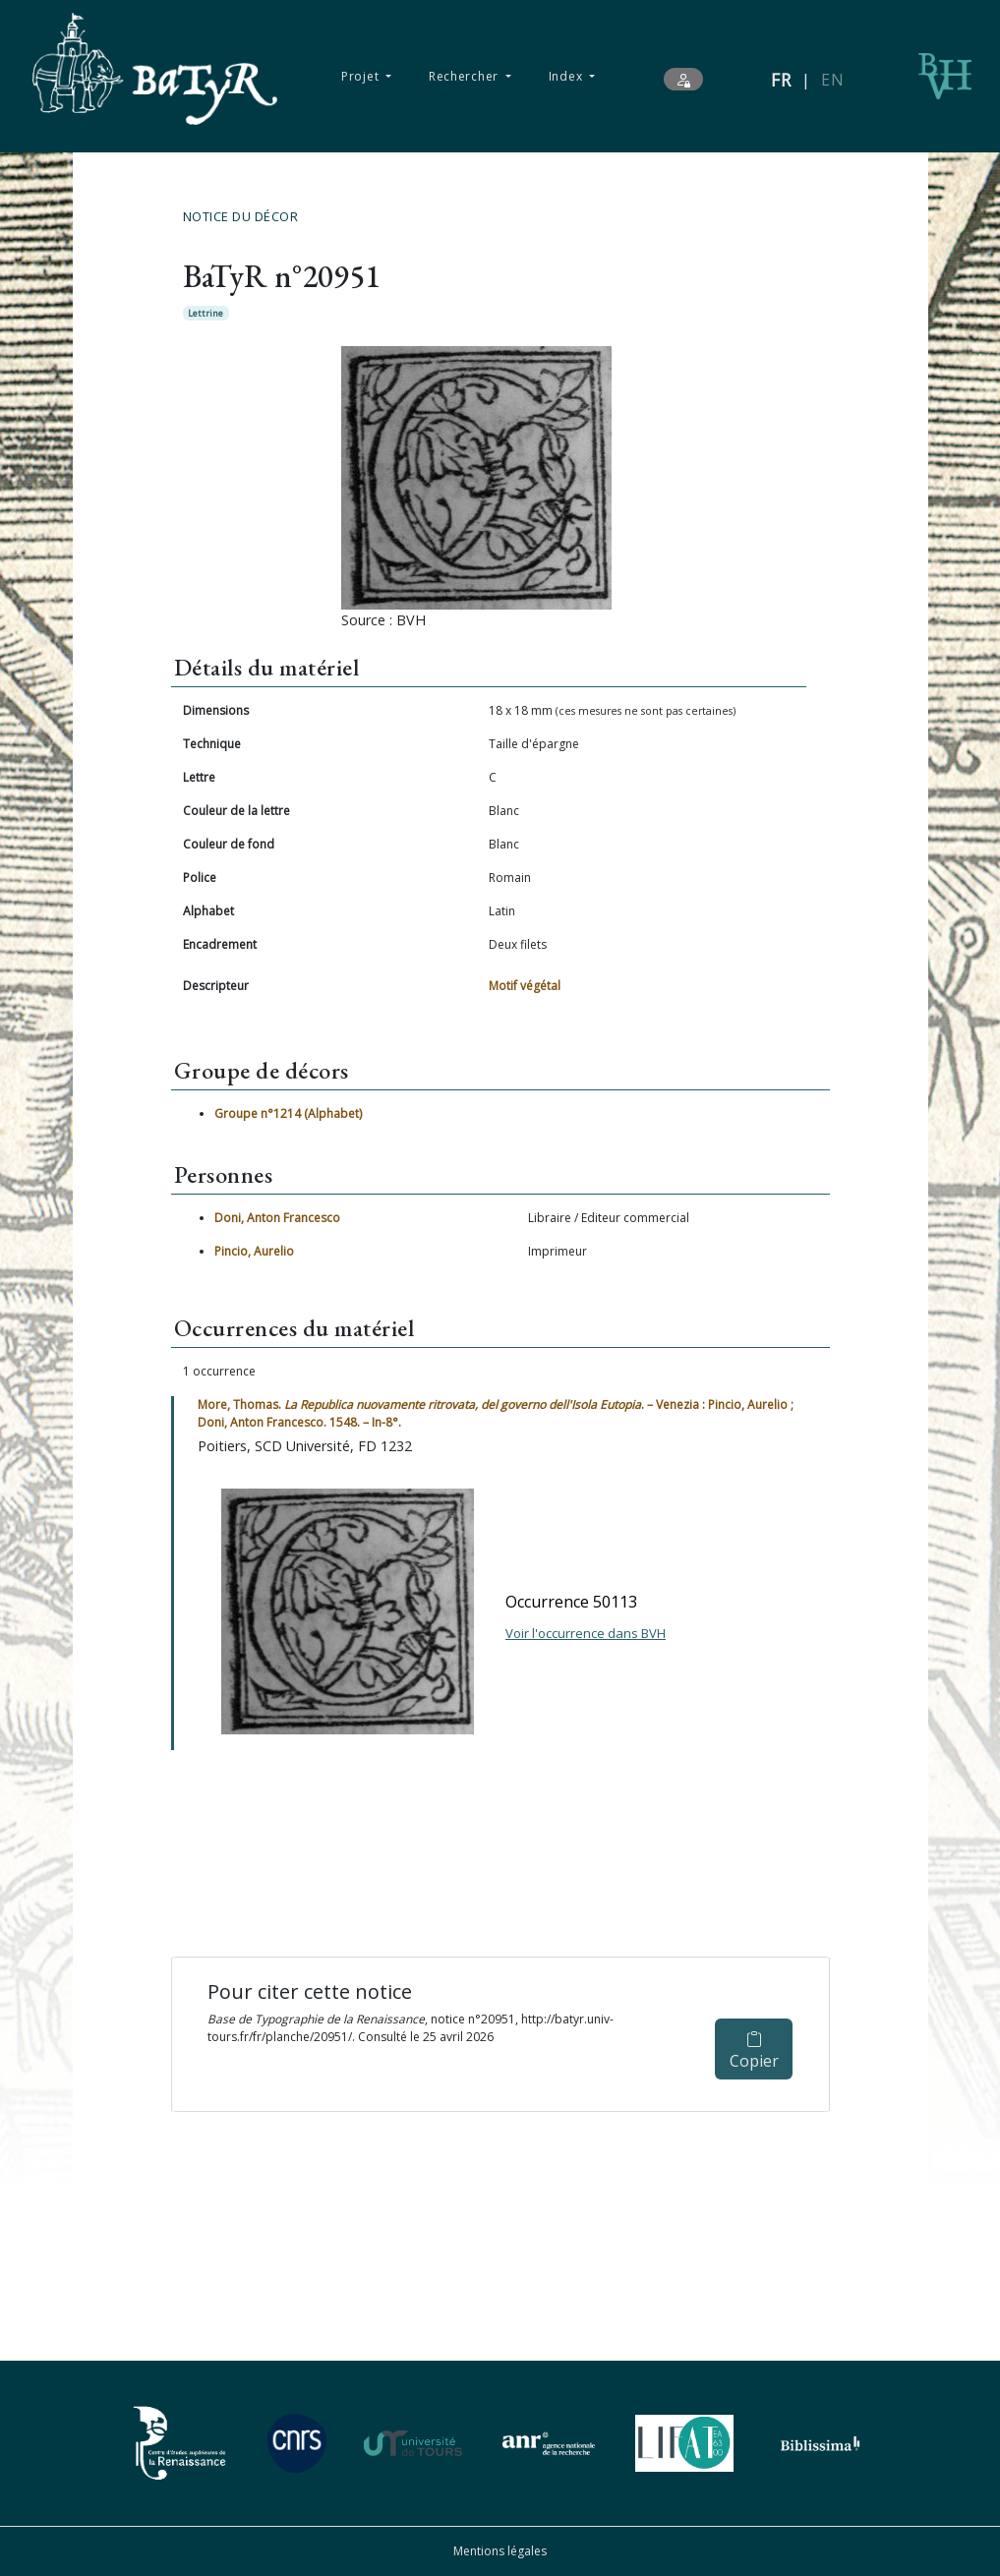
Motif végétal (524, 985)
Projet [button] (361, 76)
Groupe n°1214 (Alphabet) (288, 1113)
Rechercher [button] (465, 76)
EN (832, 79)
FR (781, 79)
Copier (754, 2051)
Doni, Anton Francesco (277, 1217)
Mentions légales (500, 2551)
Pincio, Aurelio (254, 1251)
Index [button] (567, 76)
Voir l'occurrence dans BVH (585, 1633)
